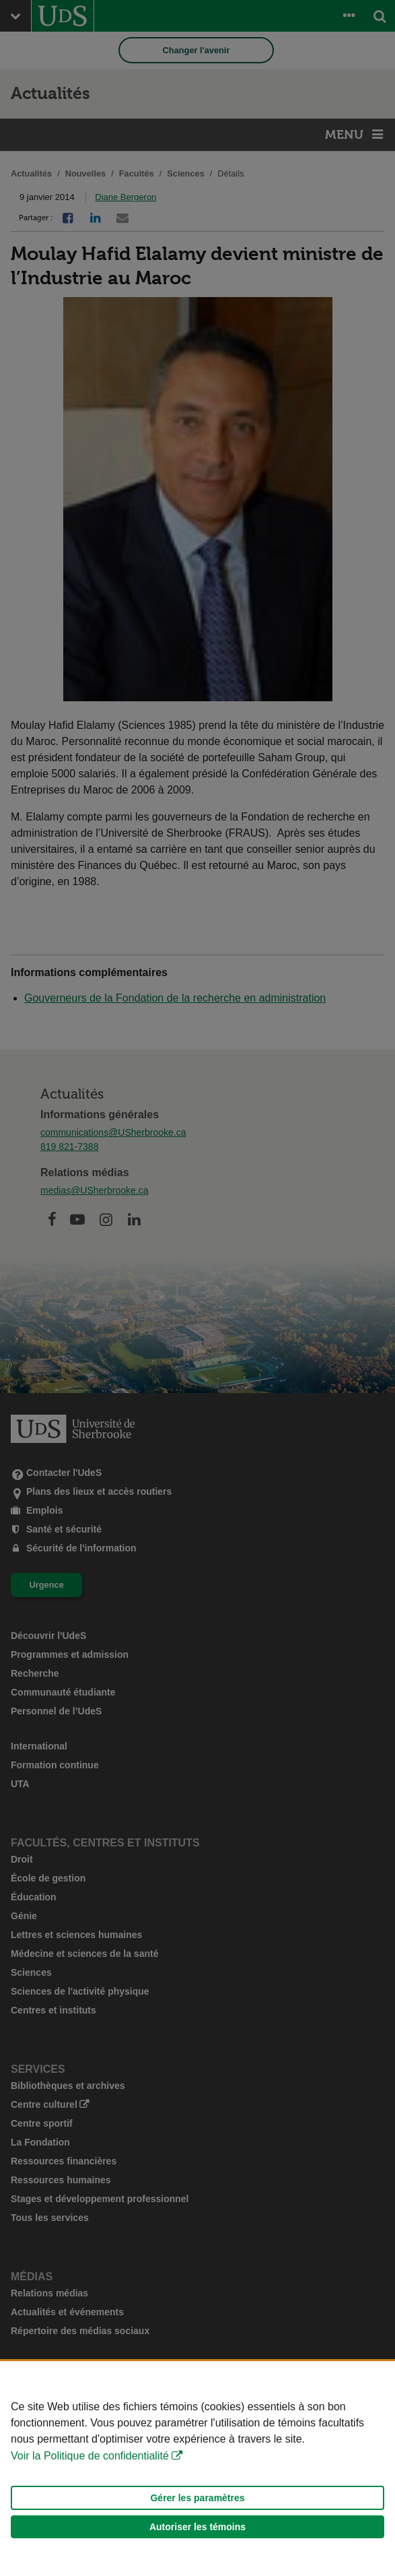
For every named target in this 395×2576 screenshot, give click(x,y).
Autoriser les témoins (197, 2526)
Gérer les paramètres (197, 2497)
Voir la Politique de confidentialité (90, 2455)
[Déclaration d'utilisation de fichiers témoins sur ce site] (197, 2468)
